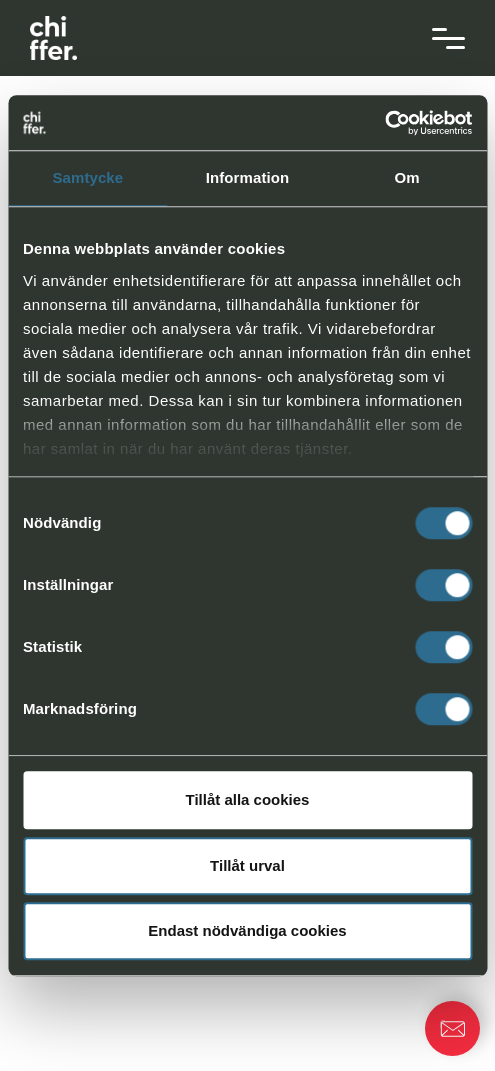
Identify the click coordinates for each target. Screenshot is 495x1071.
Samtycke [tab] (87, 177)
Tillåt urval (247, 865)
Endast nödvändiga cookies (247, 930)
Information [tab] (248, 177)
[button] (452, 1028)
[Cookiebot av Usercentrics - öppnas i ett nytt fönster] (384, 123)
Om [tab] (407, 177)
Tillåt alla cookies (248, 799)
